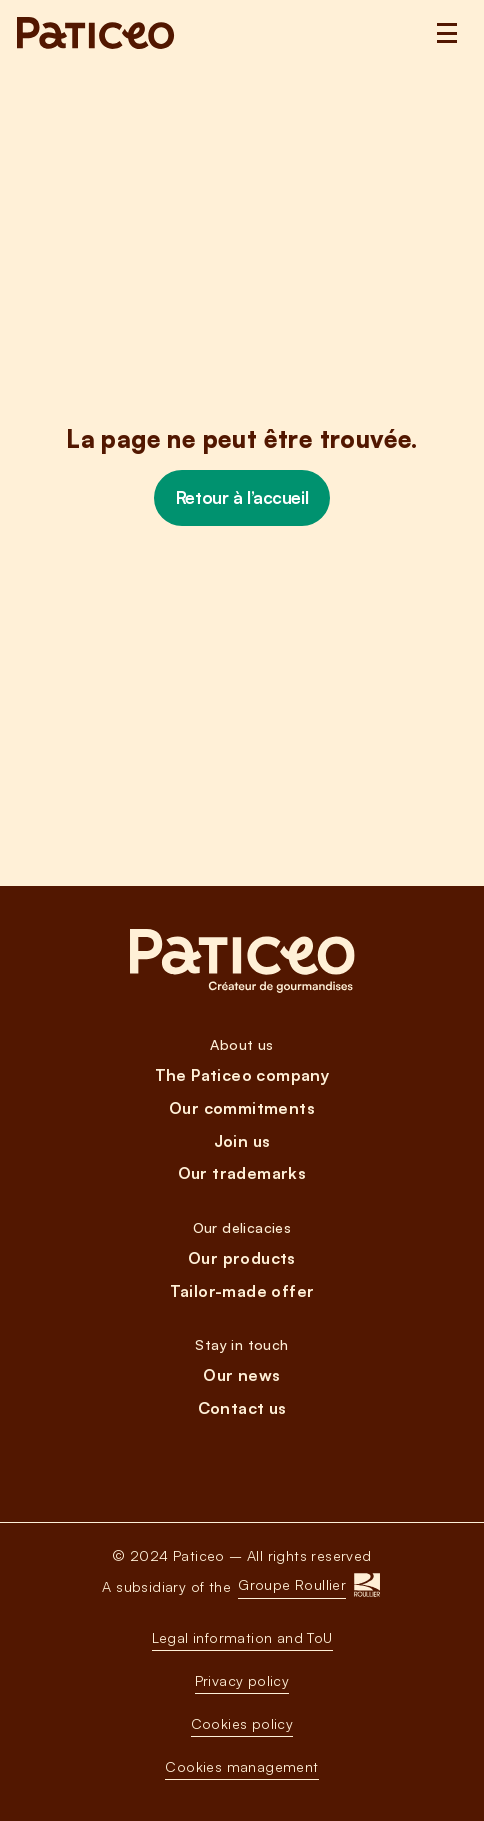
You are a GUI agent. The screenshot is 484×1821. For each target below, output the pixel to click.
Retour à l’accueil (242, 497)
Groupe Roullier (292, 1584)
